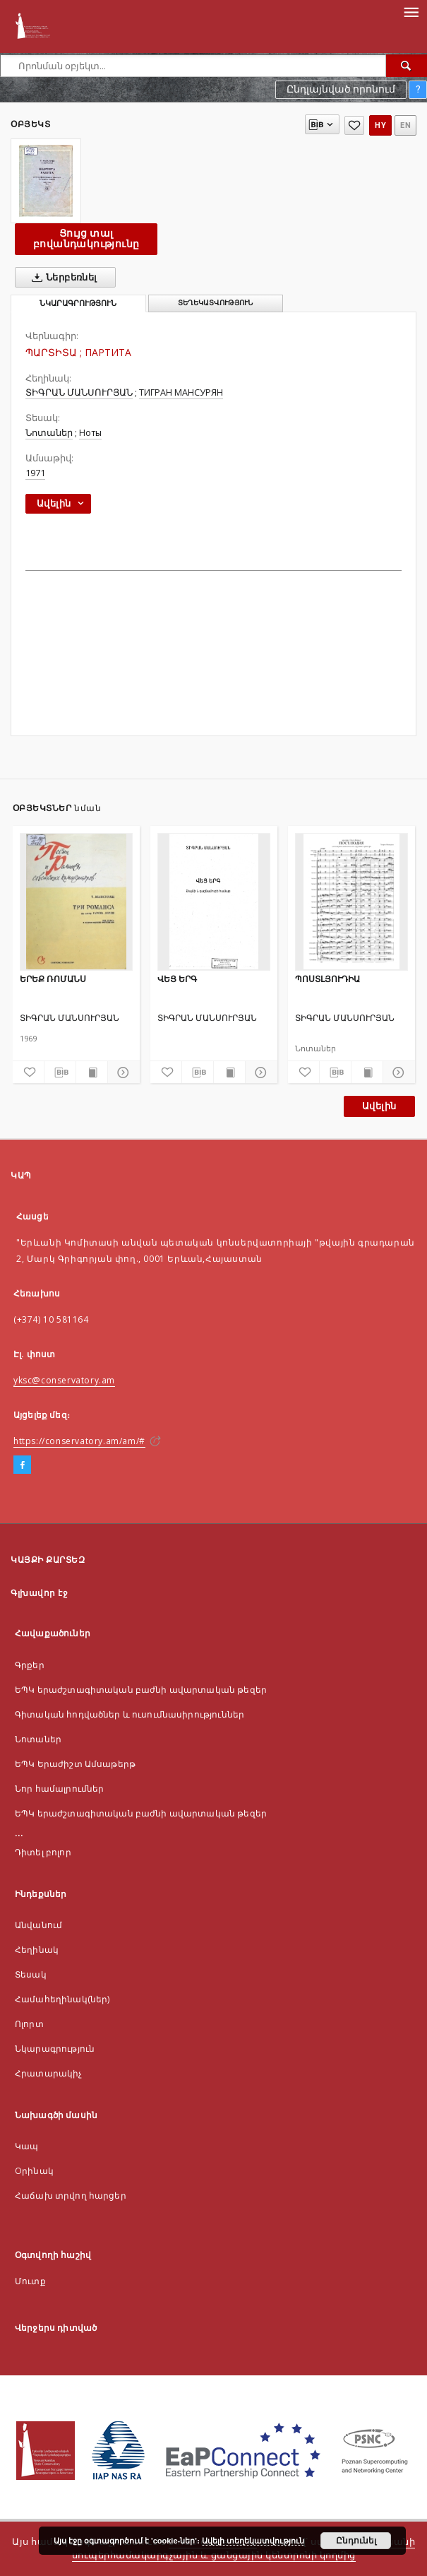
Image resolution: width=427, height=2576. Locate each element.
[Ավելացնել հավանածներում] (354, 125)
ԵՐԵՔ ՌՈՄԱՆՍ (53, 979)
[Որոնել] (406, 65)
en (405, 125)
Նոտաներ (49, 433)
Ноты (90, 433)
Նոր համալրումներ (59, 1789)
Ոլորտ (29, 2024)
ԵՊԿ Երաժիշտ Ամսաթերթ (75, 1764)
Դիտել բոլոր (43, 1852)
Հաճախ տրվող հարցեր (70, 2196)
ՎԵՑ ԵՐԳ (177, 979)
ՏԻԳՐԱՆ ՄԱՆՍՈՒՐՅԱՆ (79, 392)
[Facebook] (22, 1465)
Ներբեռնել (61, 278)
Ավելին (379, 1106)
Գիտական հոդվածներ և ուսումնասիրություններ (129, 1714)
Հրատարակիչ (49, 2073)
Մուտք (30, 2281)
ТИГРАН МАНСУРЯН (181, 392)
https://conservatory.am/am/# (79, 1441)
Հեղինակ (37, 1950)
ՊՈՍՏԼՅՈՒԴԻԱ (327, 979)
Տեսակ (31, 1974)
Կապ (26, 2146)
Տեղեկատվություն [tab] (215, 303)
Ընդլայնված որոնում (341, 89)
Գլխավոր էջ (39, 1593)
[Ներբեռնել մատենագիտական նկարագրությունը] (60, 1072)
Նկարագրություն (55, 2049)
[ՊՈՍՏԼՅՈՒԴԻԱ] (351, 901)
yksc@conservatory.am (64, 1380)
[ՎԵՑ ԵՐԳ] (214, 901)
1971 (35, 473)
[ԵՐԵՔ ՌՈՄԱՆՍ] (76, 901)
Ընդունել (356, 2541)
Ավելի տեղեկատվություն (253, 2540)
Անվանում (38, 1925)
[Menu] (410, 11)
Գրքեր (29, 1665)
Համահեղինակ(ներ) (62, 1999)
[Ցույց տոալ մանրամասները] (121, 1072)
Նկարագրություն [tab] (78, 303)
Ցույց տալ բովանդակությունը (86, 238)
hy (380, 125)
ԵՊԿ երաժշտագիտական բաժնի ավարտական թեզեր (141, 1690)
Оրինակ (34, 2171)
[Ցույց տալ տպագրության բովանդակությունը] (91, 1072)
